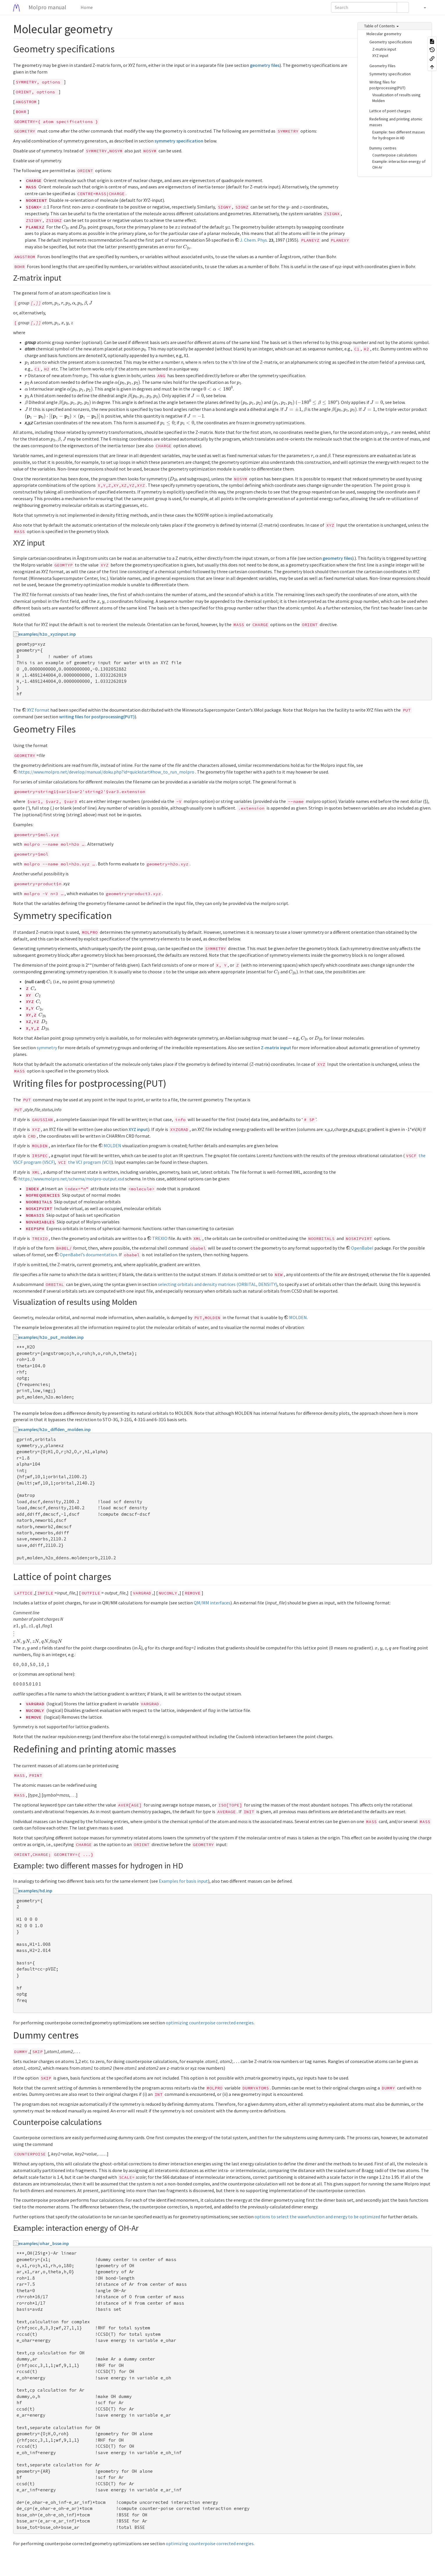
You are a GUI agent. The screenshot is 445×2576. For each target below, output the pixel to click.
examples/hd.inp (35, 1890)
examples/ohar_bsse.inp (43, 2243)
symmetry (47, 1047)
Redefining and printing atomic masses (396, 121)
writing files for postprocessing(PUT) (97, 716)
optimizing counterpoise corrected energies (210, 2022)
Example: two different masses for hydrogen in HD (398, 134)
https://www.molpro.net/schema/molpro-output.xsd (71, 1179)
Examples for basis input (183, 1881)
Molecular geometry (383, 33)
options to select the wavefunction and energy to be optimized (317, 2216)
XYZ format (38, 710)
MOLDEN (112, 1145)
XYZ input (380, 55)
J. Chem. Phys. (254, 240)
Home (86, 7)
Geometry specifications (390, 41)
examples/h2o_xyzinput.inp (47, 634)
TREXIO (160, 1238)
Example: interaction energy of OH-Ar (399, 164)
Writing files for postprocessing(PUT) (387, 84)
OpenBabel (362, 1248)
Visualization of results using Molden (396, 97)
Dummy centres (382, 148)
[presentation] (46, 207)
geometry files (265, 65)
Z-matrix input (384, 49)
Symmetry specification (390, 73)
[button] (421, 7)
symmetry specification (178, 141)
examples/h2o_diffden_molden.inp (54, 1429)
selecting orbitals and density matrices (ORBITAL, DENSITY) (217, 1284)
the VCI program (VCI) (89, 1162)
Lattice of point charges (390, 110)
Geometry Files (382, 65)
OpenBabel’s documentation (88, 1254)
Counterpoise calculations (394, 155)
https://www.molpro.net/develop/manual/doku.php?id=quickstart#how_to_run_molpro (106, 772)
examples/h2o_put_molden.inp (51, 1337)
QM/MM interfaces (212, 1603)
